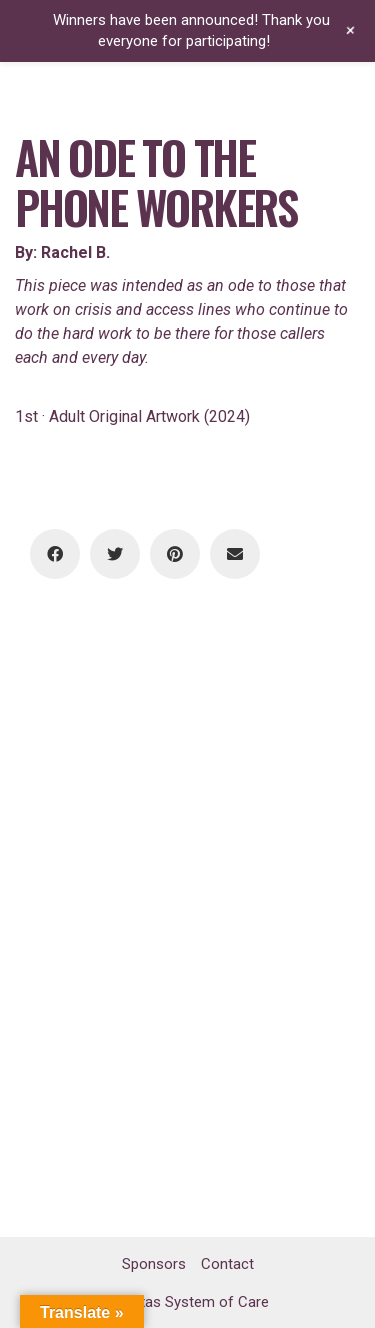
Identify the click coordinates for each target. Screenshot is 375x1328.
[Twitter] (115, 554)
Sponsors (154, 1264)
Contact (227, 1264)
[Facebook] (55, 554)
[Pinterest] (175, 554)
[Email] (235, 554)
